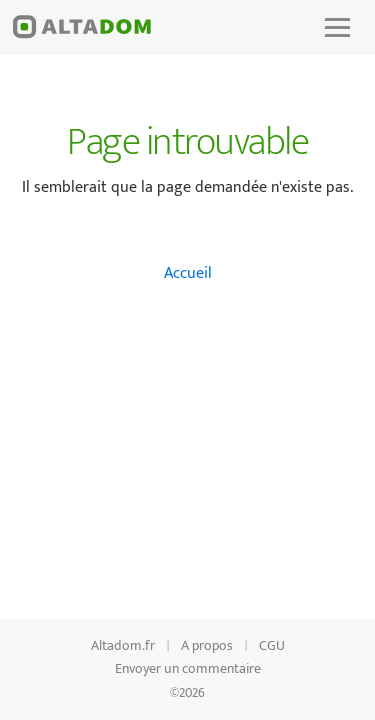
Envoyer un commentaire (188, 668)
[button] (337, 27)
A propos (207, 645)
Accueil (188, 273)
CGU (272, 645)
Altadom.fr (123, 645)
